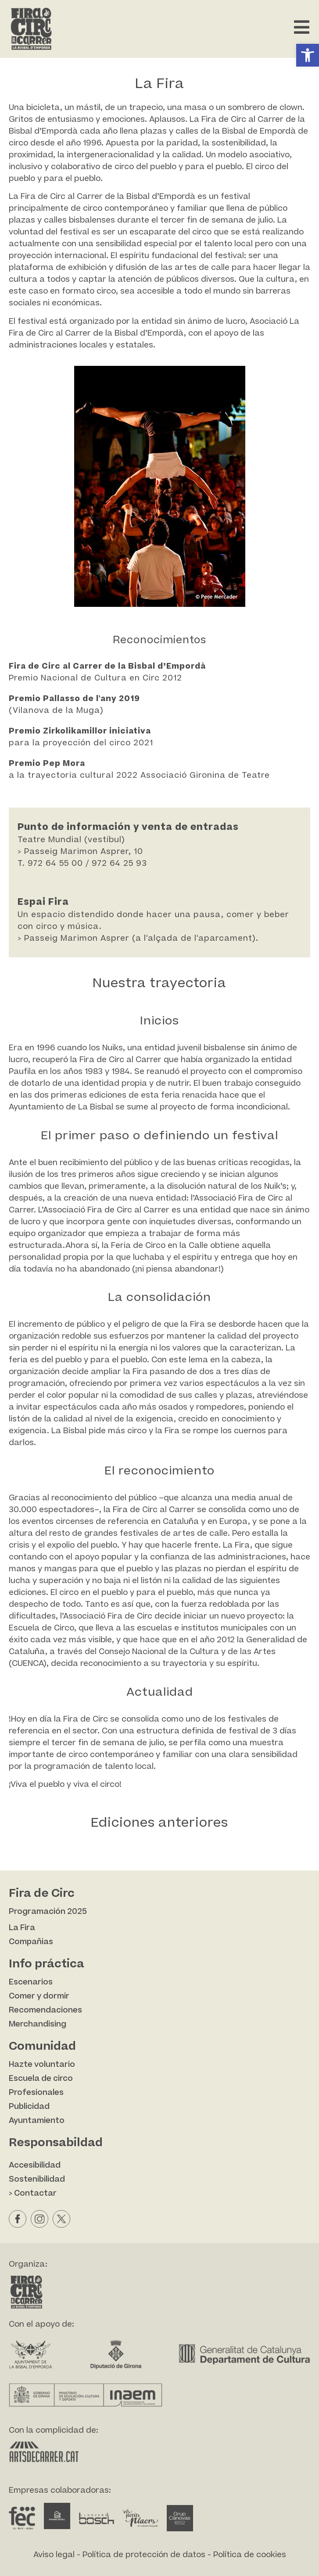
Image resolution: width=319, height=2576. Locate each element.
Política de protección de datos (143, 2554)
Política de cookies (249, 2554)
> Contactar (33, 2193)
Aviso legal (54, 2554)
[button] (307, 55)
